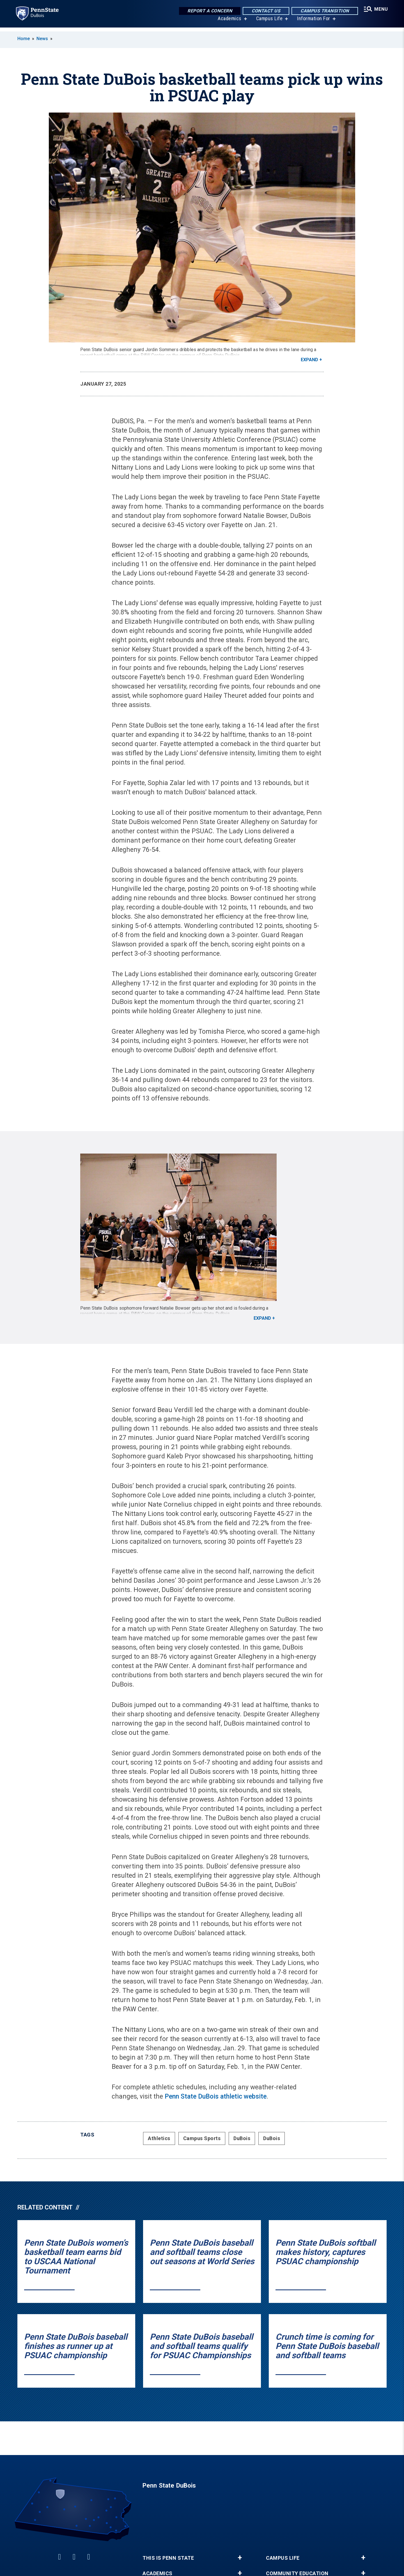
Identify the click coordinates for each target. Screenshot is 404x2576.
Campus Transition (323, 11)
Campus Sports (202, 2138)
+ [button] (240, 2557)
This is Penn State (168, 2558)
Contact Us (264, 11)
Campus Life (268, 22)
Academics (228, 22)
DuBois (241, 2138)
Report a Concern (208, 11)
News (42, 38)
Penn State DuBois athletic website (216, 2096)
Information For (312, 22)
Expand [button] (309, 359)
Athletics (159, 2138)
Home (23, 38)
